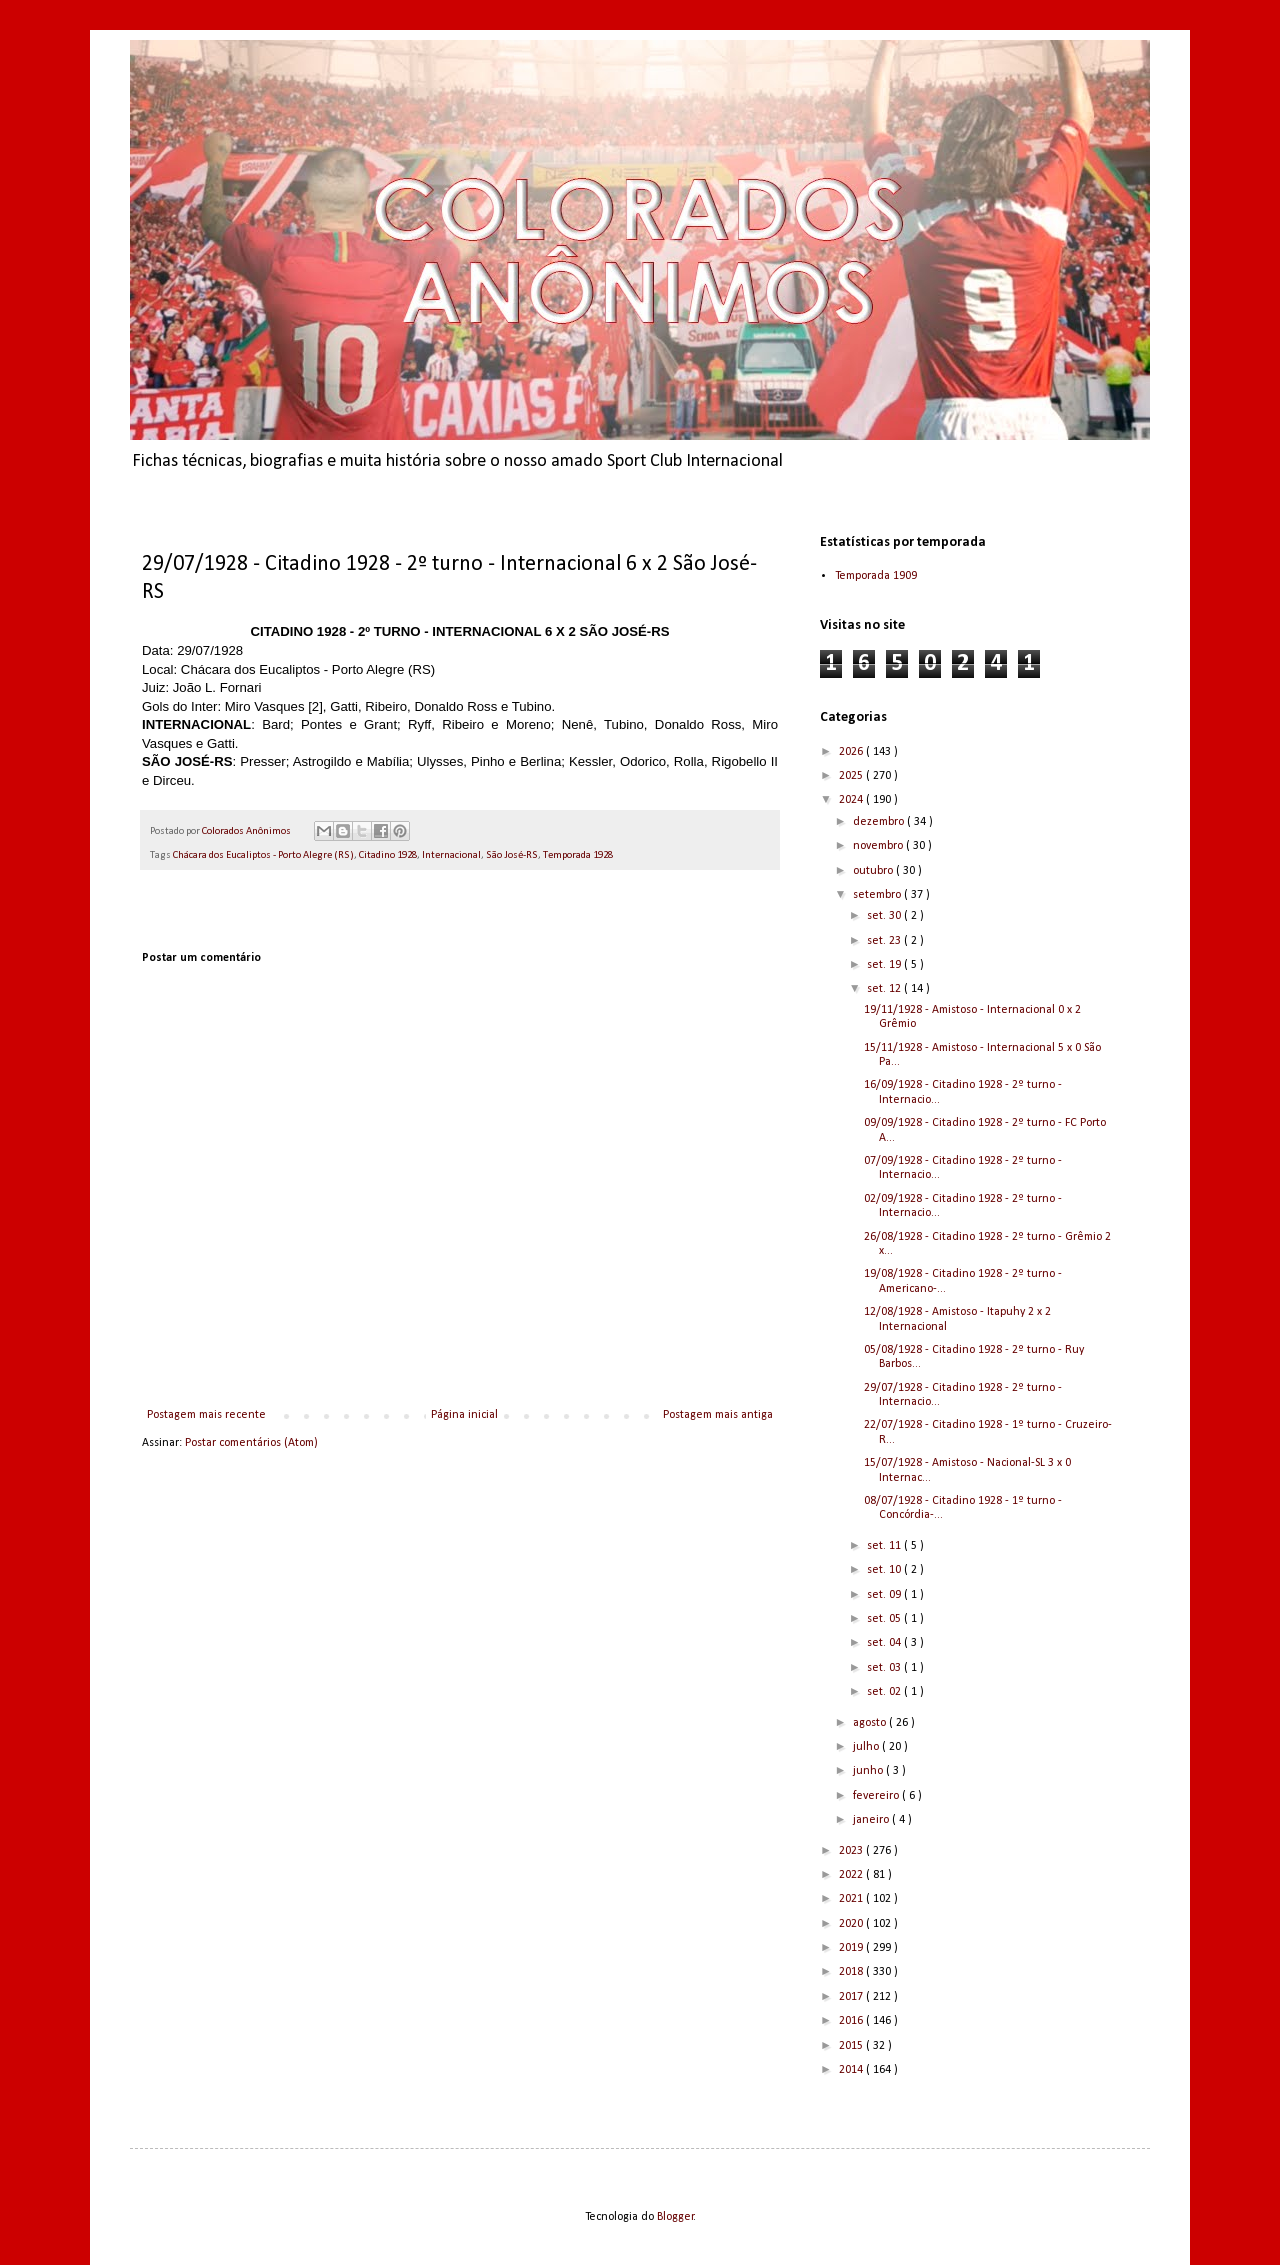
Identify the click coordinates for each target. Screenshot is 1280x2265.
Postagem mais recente (206, 1415)
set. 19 (885, 965)
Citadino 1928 (388, 855)
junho (869, 1771)
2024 (852, 800)
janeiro (872, 1820)
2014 (852, 2070)
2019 (852, 1948)
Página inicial (464, 1415)
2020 (852, 1924)
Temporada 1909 (876, 576)
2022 (852, 1875)
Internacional (451, 855)
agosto (871, 1723)
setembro (878, 895)
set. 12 (885, 989)
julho (867, 1747)
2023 (852, 1851)
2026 (852, 752)
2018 (852, 1972)
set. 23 (885, 941)
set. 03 (885, 1668)
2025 (852, 776)
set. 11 (885, 1546)
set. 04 (885, 1643)
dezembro (880, 822)
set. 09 (885, 1595)
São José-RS (512, 855)
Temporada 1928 (578, 855)
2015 (852, 2046)
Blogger (675, 2217)
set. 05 (885, 1619)
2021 (852, 1899)
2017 (852, 1997)
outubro (874, 871)
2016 (852, 2021)
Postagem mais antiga (718, 1415)
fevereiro (877, 1796)
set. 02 (885, 1692)
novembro (879, 846)
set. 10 (885, 1570)
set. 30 (885, 916)
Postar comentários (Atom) (251, 1443)
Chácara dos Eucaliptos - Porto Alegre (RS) (263, 855)
